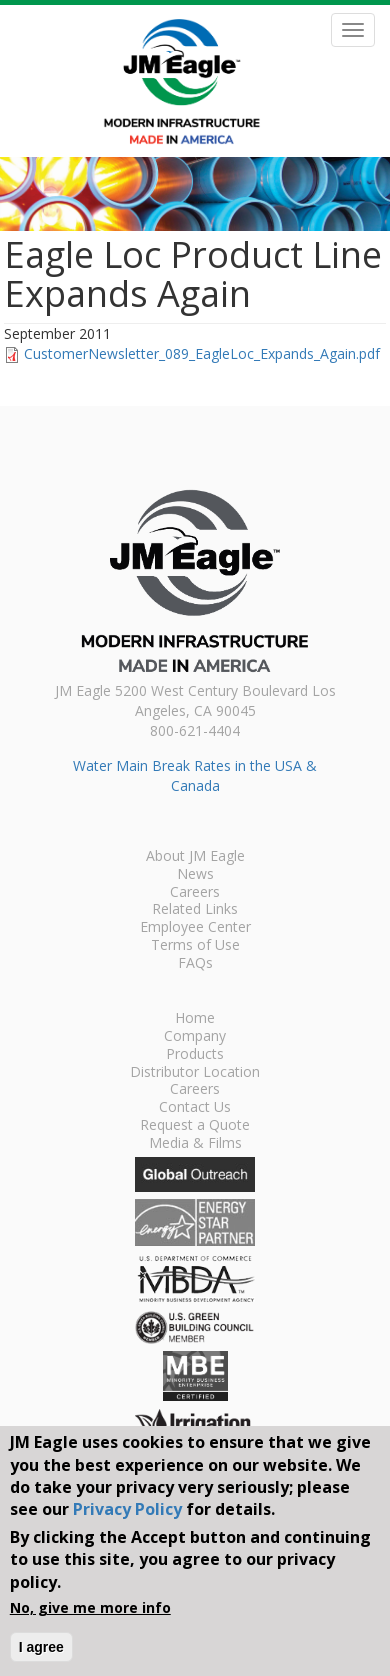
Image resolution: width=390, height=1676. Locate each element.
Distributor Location (195, 1073)
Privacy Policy (127, 1509)
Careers (195, 893)
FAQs (195, 964)
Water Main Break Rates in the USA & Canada (195, 775)
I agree (41, 1647)
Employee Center (195, 928)
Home (195, 1019)
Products (195, 1055)
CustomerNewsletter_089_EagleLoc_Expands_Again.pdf (202, 353)
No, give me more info (90, 1607)
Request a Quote (195, 1126)
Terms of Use (195, 946)
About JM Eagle (195, 857)
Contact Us (195, 1108)
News (195, 875)
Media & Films (195, 1144)
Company (195, 1037)
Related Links (195, 910)
